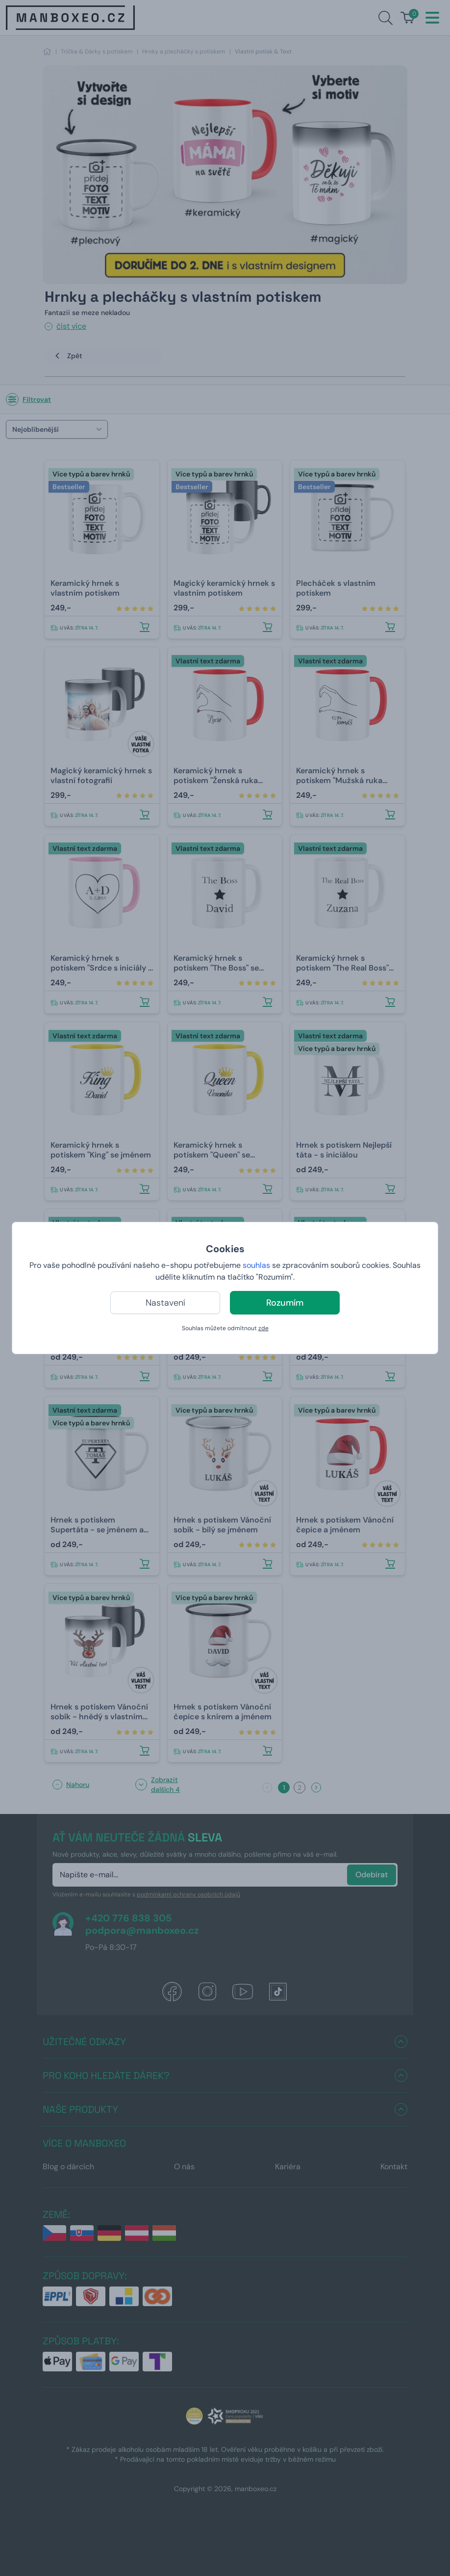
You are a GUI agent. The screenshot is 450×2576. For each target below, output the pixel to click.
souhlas (256, 1265)
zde (263, 1328)
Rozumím (284, 1303)
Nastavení (165, 1303)
